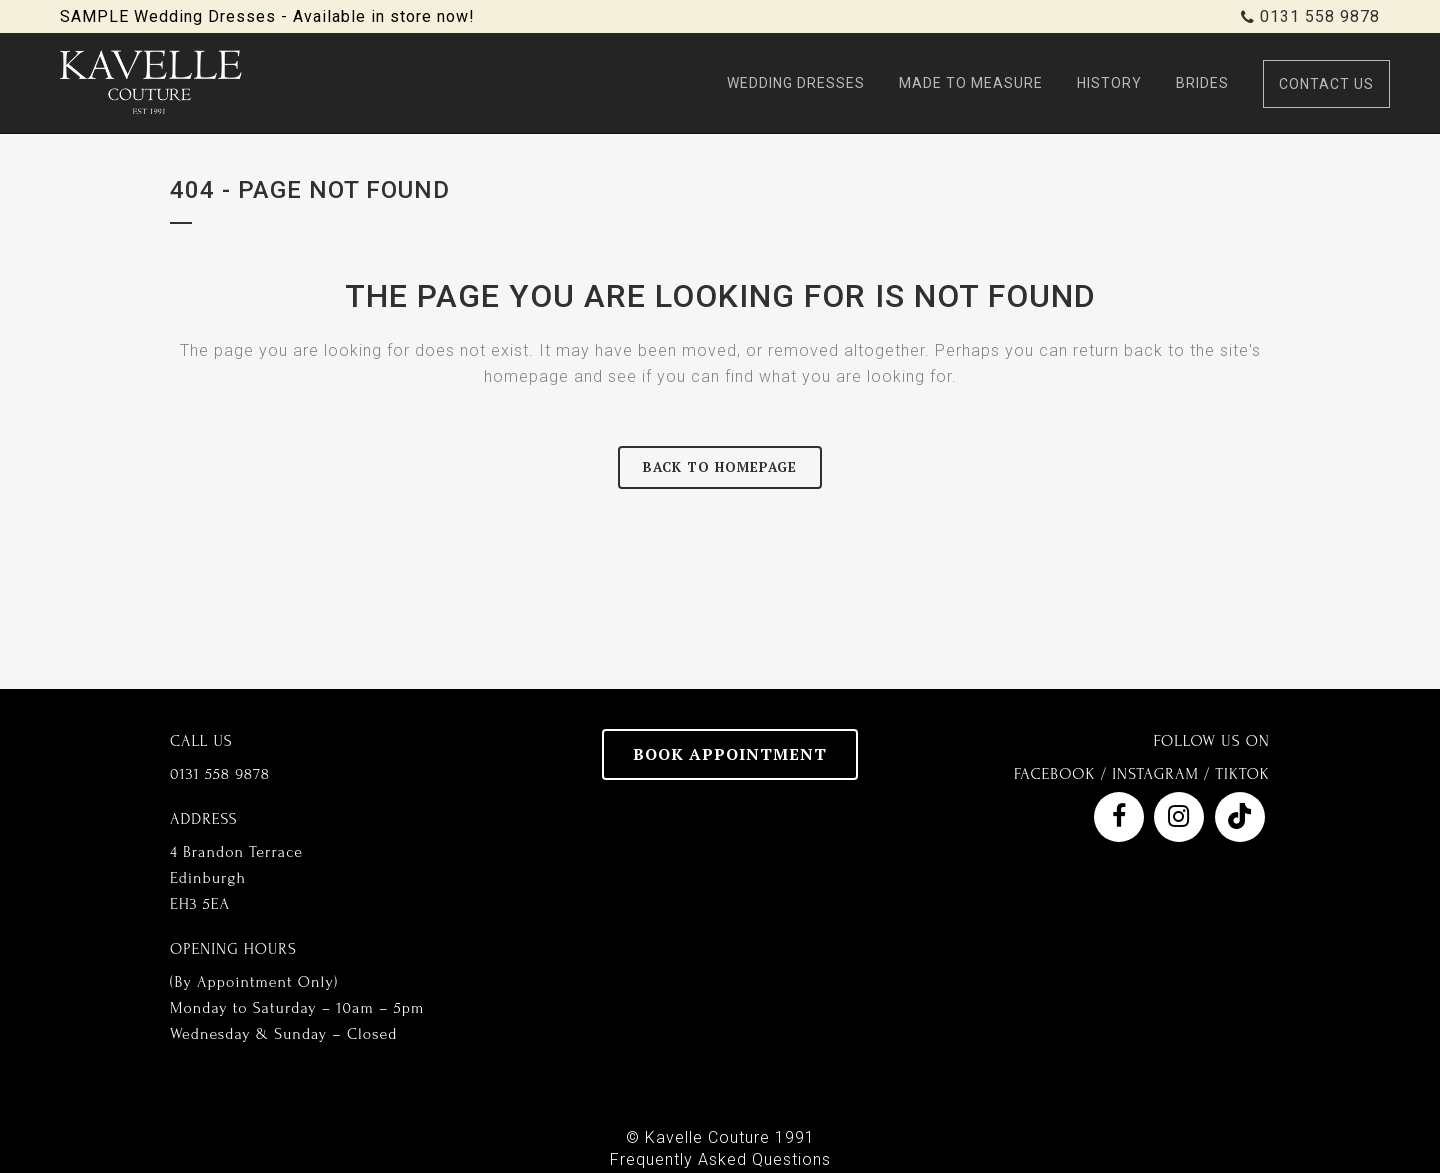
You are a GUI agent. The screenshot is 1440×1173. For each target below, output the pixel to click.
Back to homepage (720, 467)
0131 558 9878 (1320, 16)
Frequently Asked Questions (720, 1159)
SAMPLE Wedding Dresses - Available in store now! (267, 16)
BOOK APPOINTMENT (730, 754)
